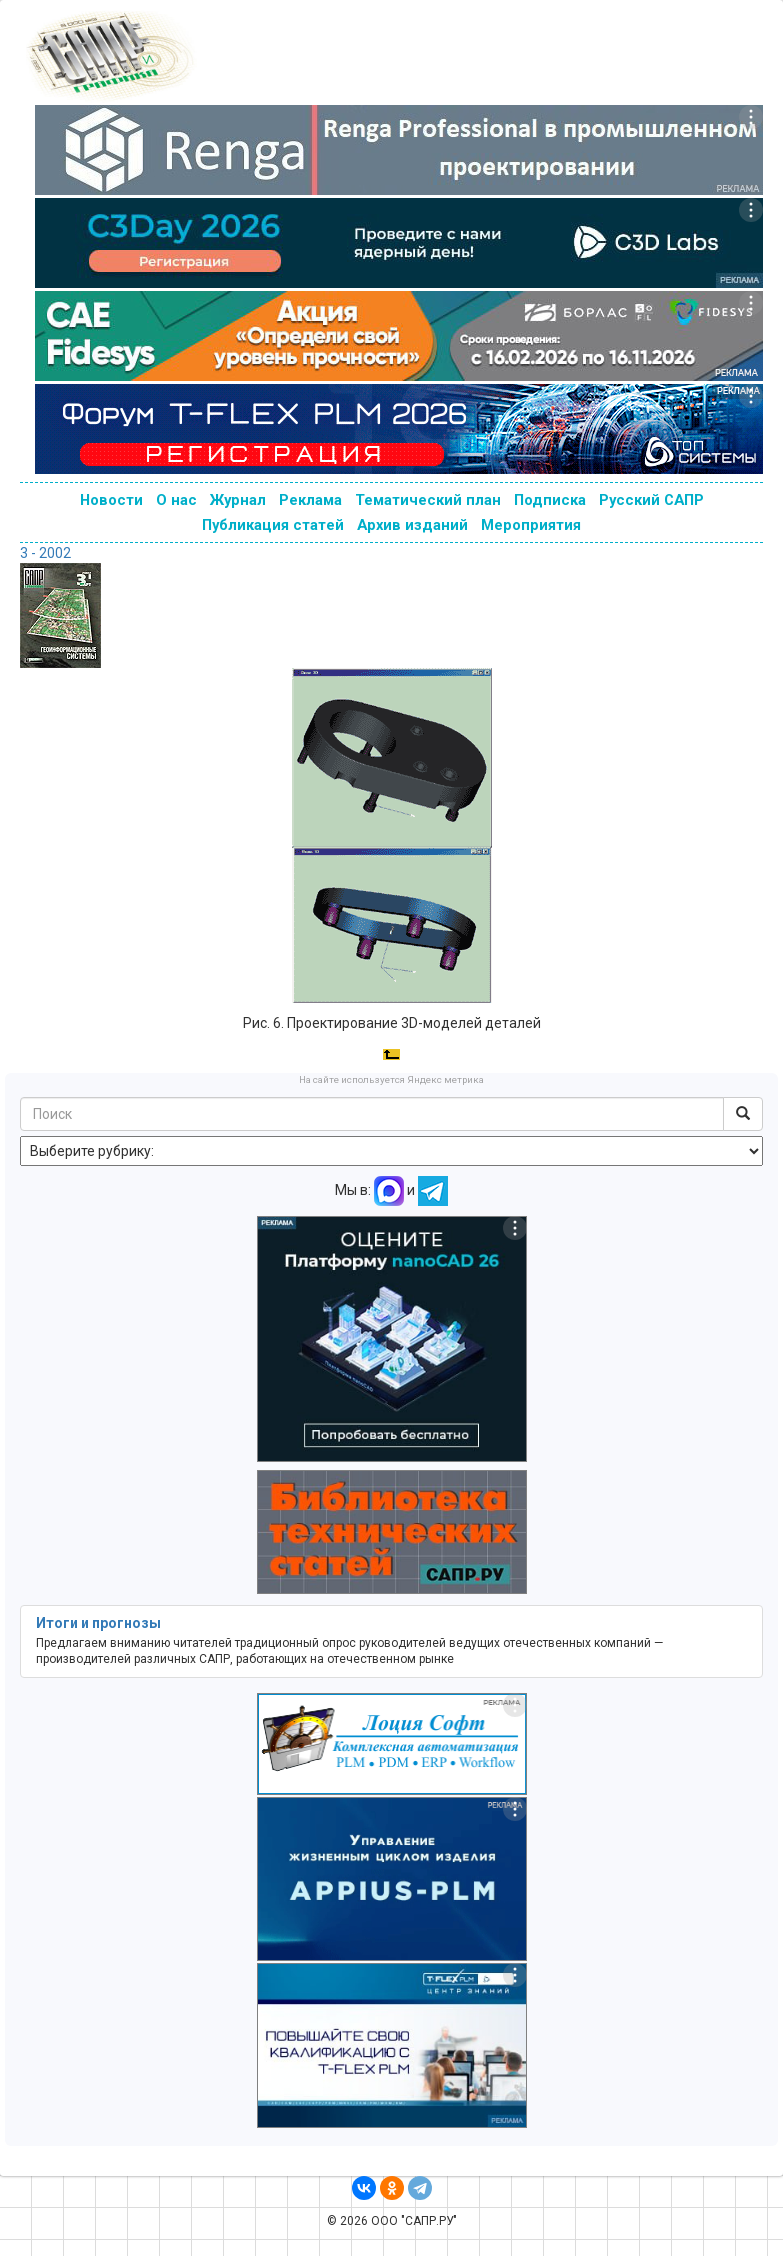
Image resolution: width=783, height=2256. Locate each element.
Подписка (550, 500)
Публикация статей (273, 525)
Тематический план (428, 500)
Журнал (238, 500)
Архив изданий (412, 525)
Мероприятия (531, 525)
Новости (111, 500)
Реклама (310, 500)
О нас (176, 500)
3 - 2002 (45, 553)
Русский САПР (651, 500)
